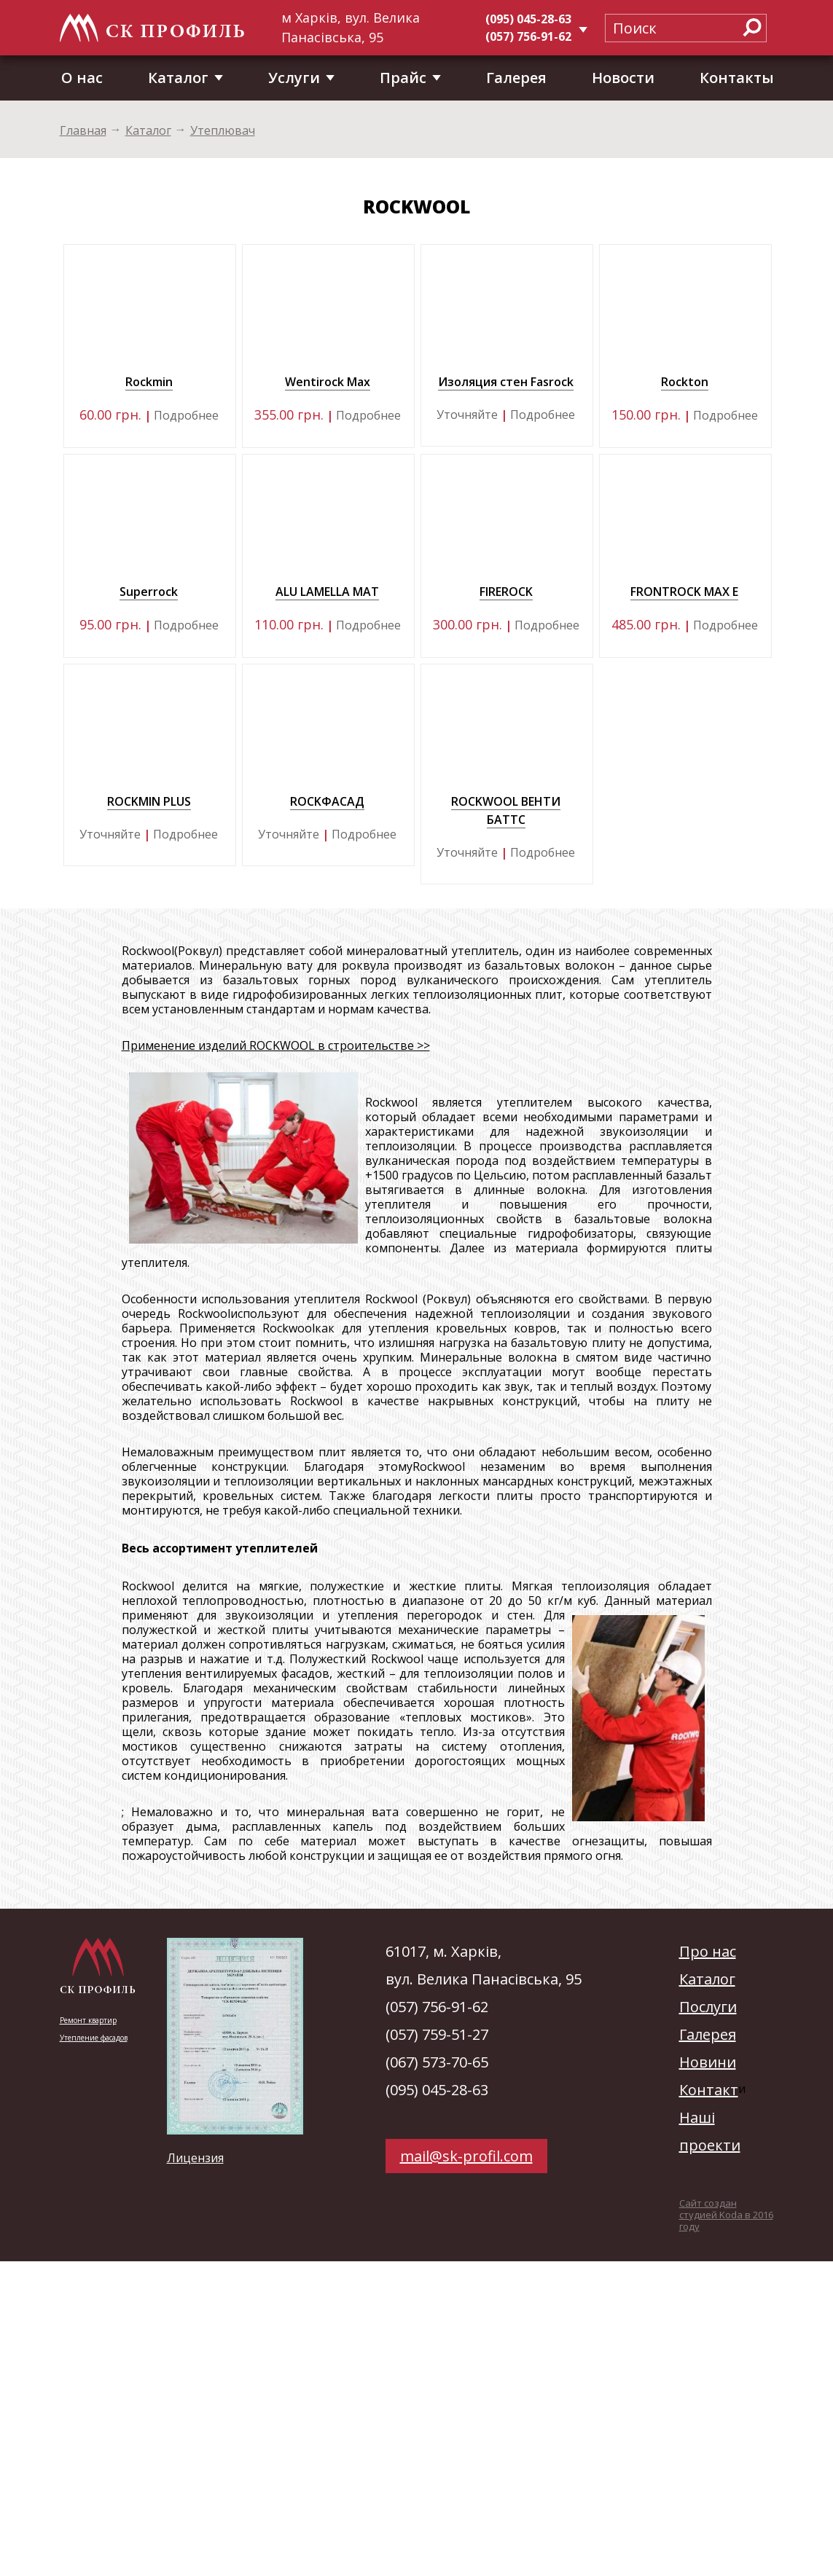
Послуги (708, 2007)
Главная (83, 130)
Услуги (294, 77)
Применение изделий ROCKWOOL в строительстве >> (276, 1045)
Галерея (516, 77)
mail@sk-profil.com (466, 2156)
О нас (82, 77)
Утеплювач (222, 130)
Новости (623, 77)
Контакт (708, 2090)
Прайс (403, 77)
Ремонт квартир (88, 2020)
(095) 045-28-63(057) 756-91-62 (528, 27)
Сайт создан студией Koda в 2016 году (726, 2214)
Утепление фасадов (94, 2038)
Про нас (707, 1951)
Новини (707, 2062)
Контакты (737, 77)
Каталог (178, 77)
